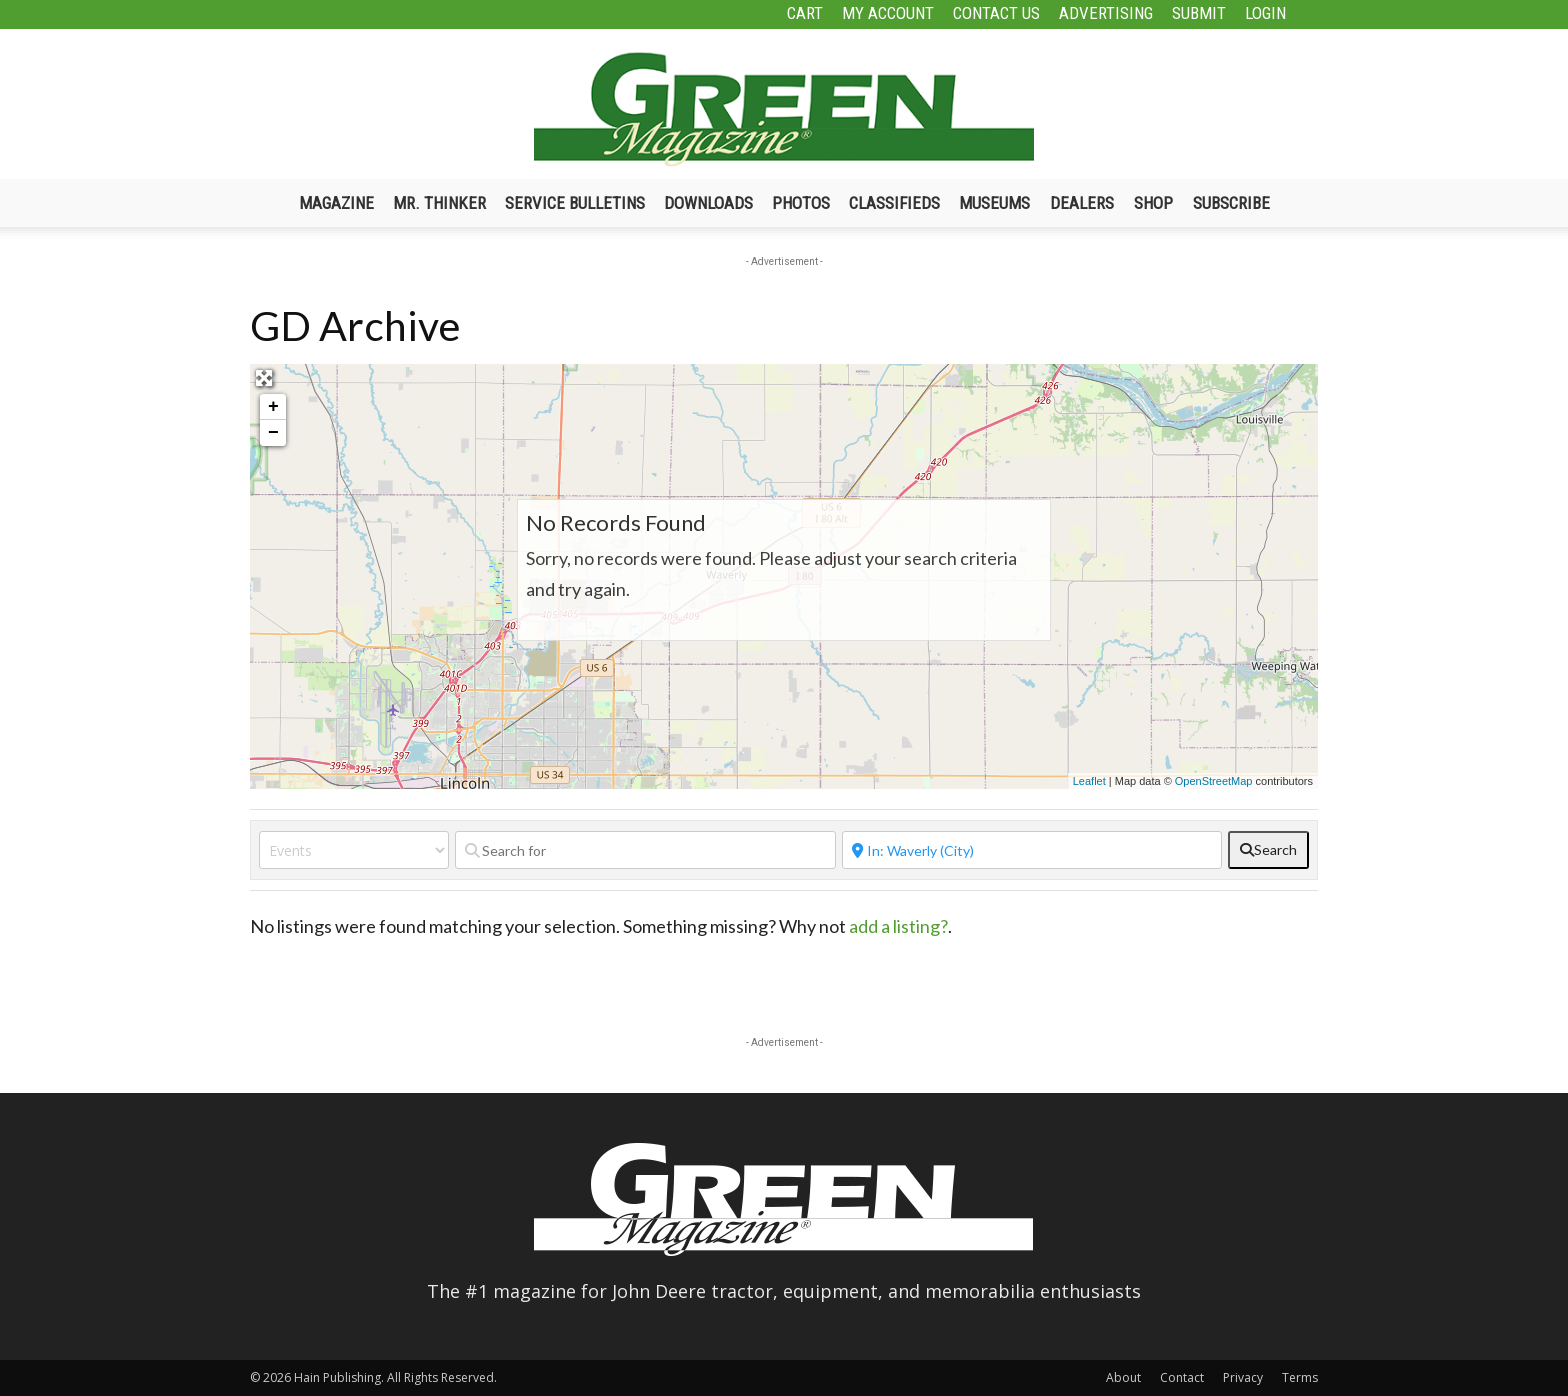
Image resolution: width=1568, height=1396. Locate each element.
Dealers (1082, 203)
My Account (888, 13)
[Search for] (645, 850)
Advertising (1106, 13)
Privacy (1243, 1377)
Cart (805, 13)
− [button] (273, 433)
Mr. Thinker (439, 203)
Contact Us (996, 13)
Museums (994, 203)
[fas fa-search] (1268, 850)
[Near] (1032, 850)
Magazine (336, 203)
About (1123, 1377)
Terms (1300, 1377)
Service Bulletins (575, 203)
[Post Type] (354, 850)
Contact (1182, 1377)
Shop (1153, 203)
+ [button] (273, 407)
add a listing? (898, 926)
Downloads (708, 203)
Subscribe (1231, 203)
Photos (801, 203)
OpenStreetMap (1214, 781)
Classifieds (894, 203)
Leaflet (1089, 781)
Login (1265, 13)
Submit (1199, 13)
